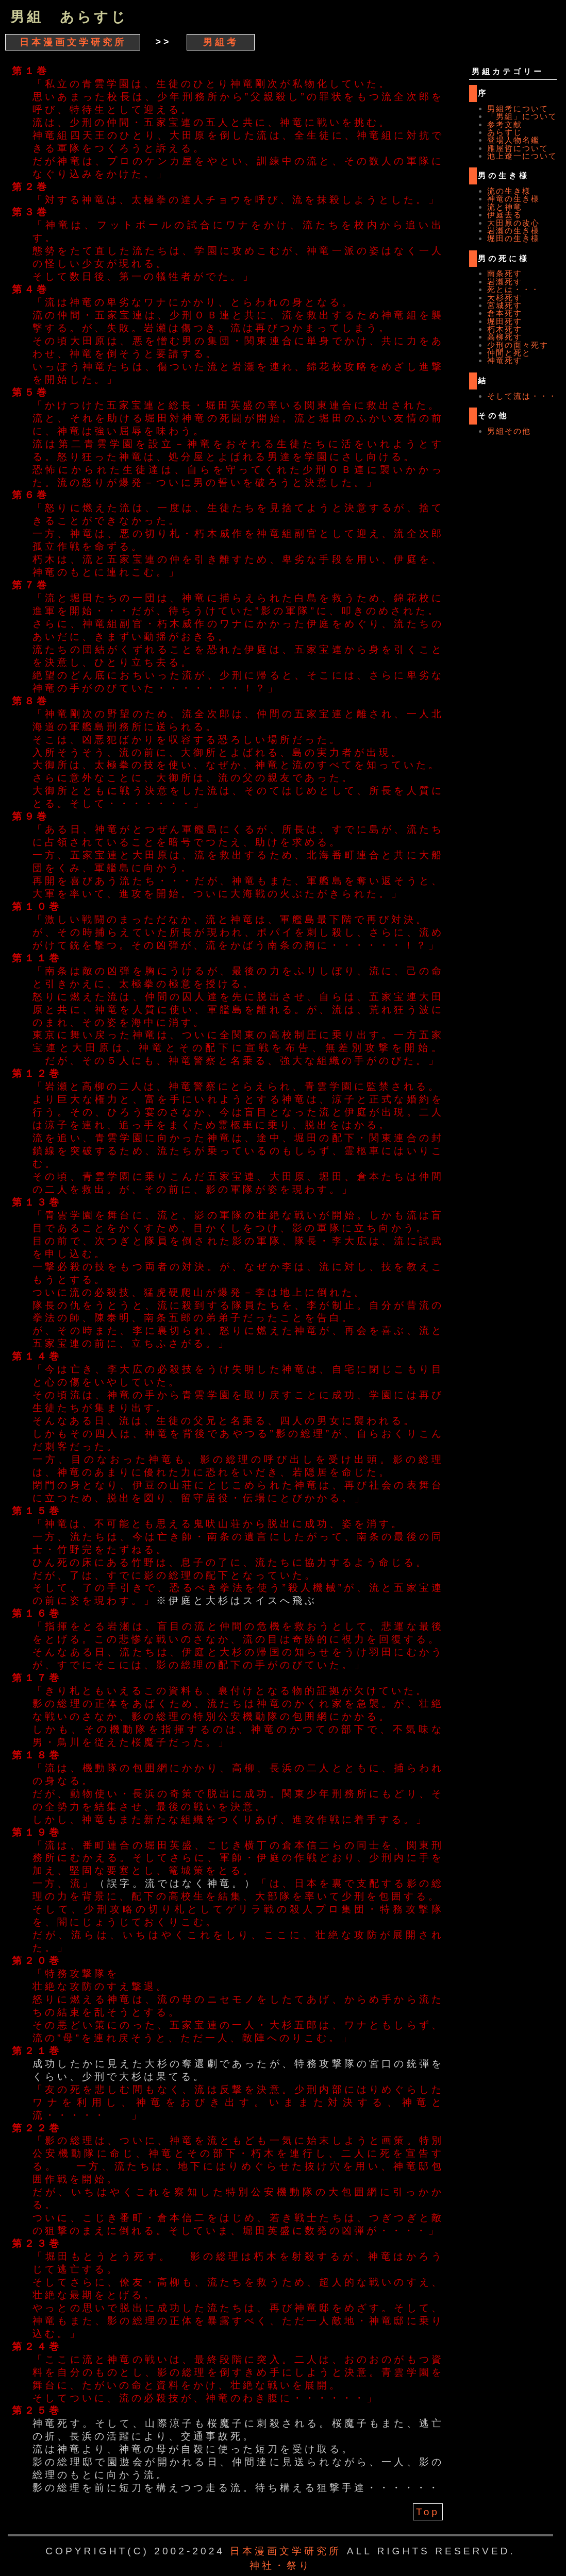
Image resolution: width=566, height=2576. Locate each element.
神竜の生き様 (513, 198)
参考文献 (504, 124)
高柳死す (504, 336)
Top (428, 2511)
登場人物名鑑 (513, 139)
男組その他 (509, 431)
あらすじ (504, 132)
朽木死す (504, 329)
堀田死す (504, 321)
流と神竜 (504, 206)
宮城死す (504, 305)
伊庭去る (504, 214)
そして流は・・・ (522, 396)
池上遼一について (522, 155)
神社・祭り (280, 2565)
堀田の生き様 (513, 238)
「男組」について (522, 116)
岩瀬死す (504, 281)
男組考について (517, 108)
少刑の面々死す (517, 345)
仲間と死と (509, 352)
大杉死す (504, 297)
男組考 (221, 42)
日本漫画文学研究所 (73, 42)
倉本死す (504, 313)
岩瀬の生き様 (513, 230)
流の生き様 (509, 191)
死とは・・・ (513, 289)
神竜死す (504, 360)
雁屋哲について (517, 148)
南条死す (504, 273)
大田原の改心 (513, 222)
